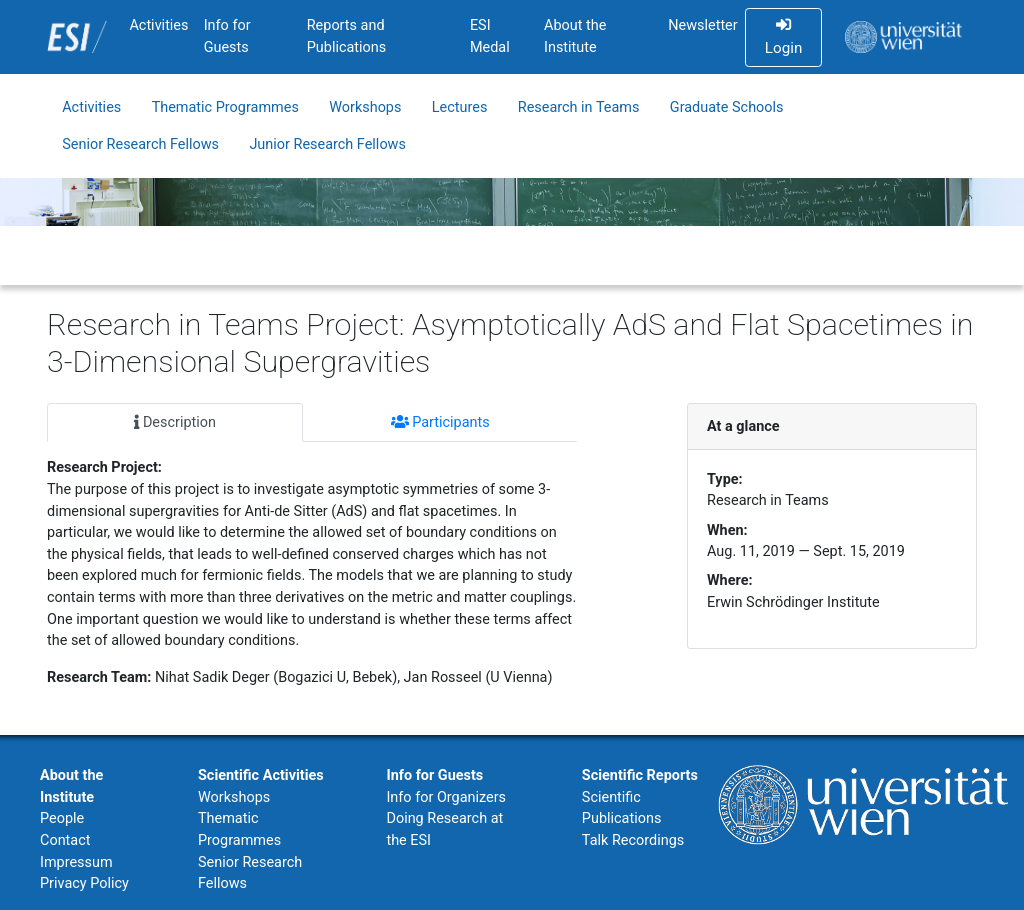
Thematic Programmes (225, 107)
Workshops (365, 107)
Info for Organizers (446, 797)
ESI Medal (490, 36)
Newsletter (702, 25)
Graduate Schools (727, 107)
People (62, 818)
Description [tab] (175, 422)
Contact (65, 840)
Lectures (460, 107)
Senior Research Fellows (140, 144)
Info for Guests (227, 36)
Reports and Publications (347, 36)
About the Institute (575, 36)
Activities (158, 25)
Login (783, 37)
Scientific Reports (640, 775)
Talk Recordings (633, 840)
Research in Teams (579, 107)
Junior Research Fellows (327, 144)
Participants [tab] (440, 422)
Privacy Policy (84, 883)
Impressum (76, 862)
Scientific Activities (261, 775)
